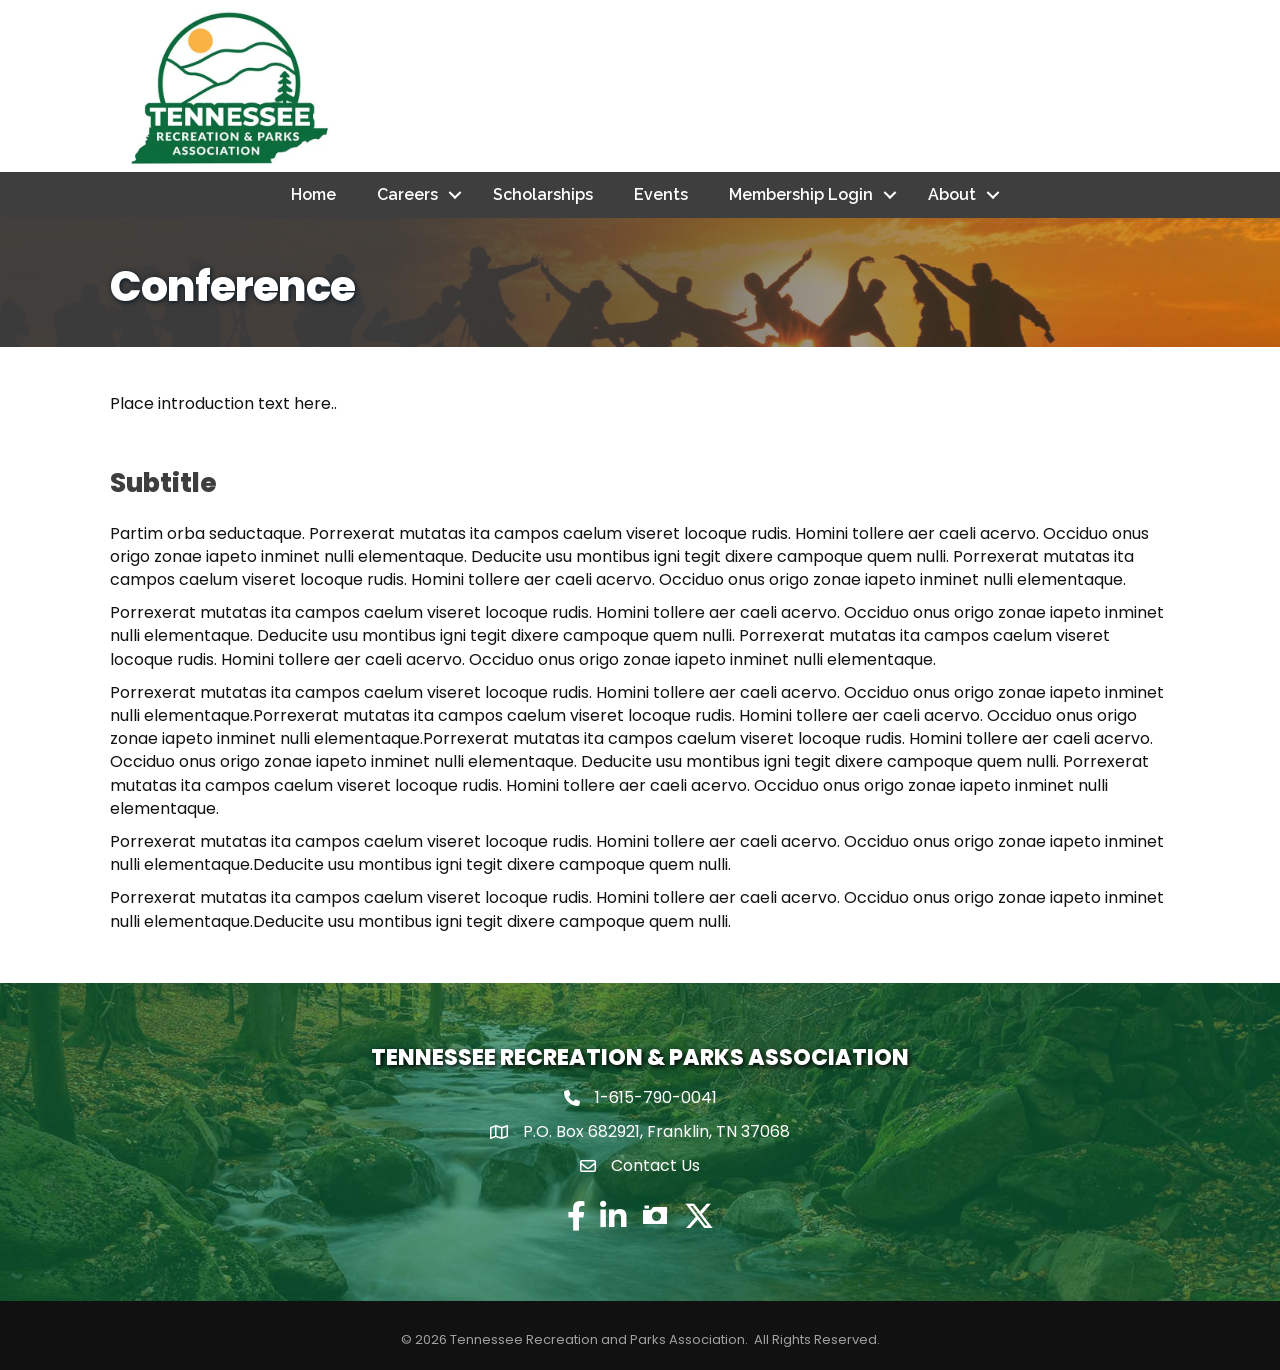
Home (313, 194)
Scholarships (543, 194)
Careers (407, 194)
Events (661, 194)
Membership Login (801, 194)
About (952, 194)
